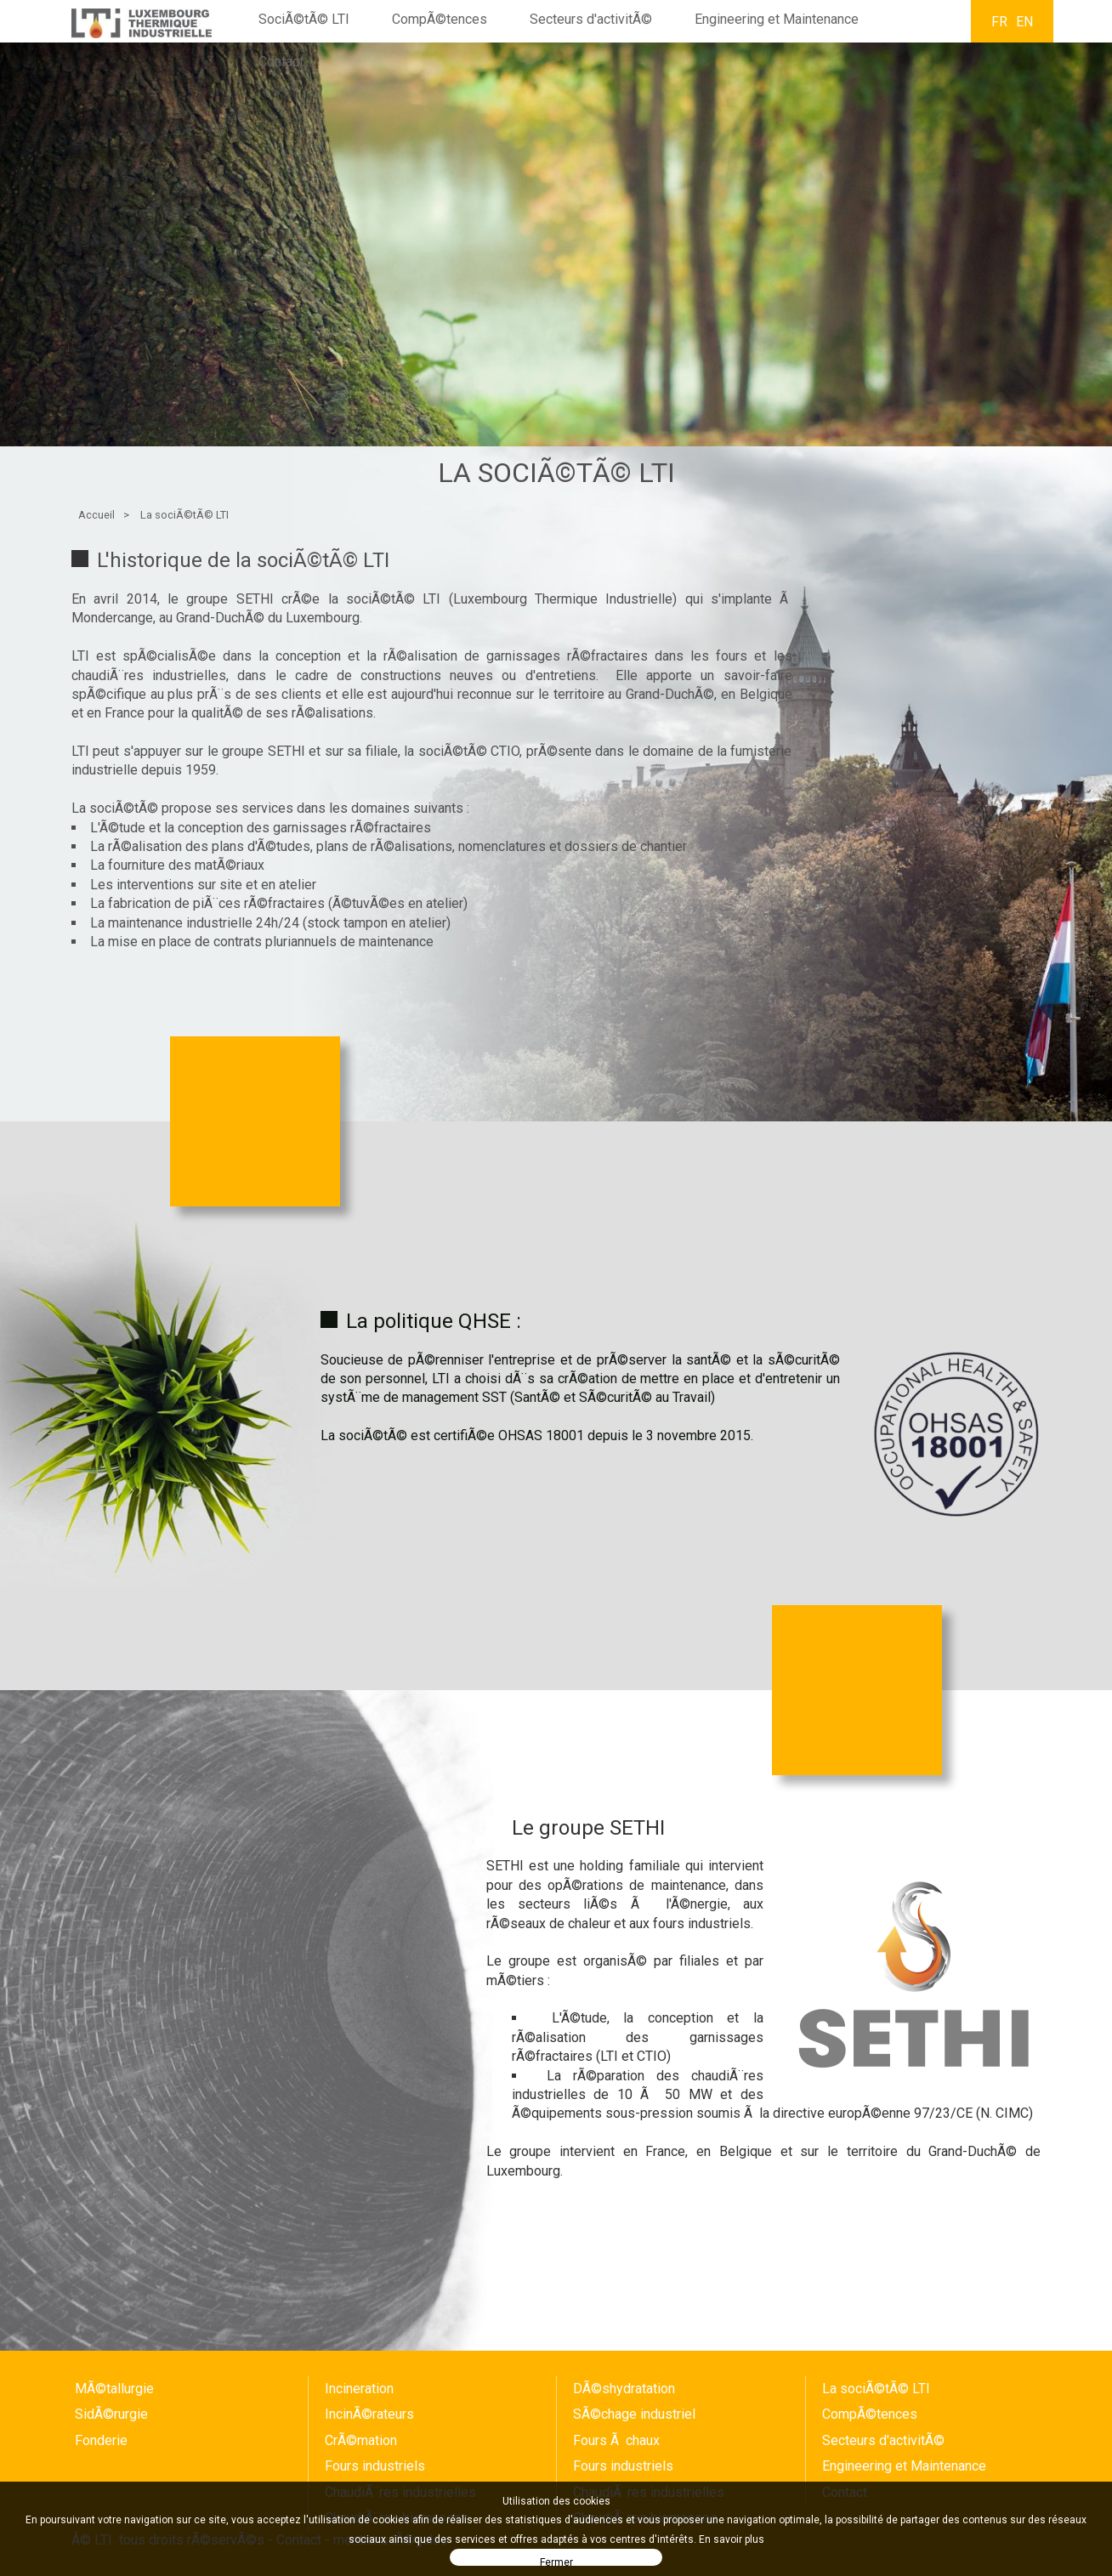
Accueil (96, 514)
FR (999, 22)
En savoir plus (731, 2539)
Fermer (556, 2561)
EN (1024, 22)
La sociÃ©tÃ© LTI (184, 514)
